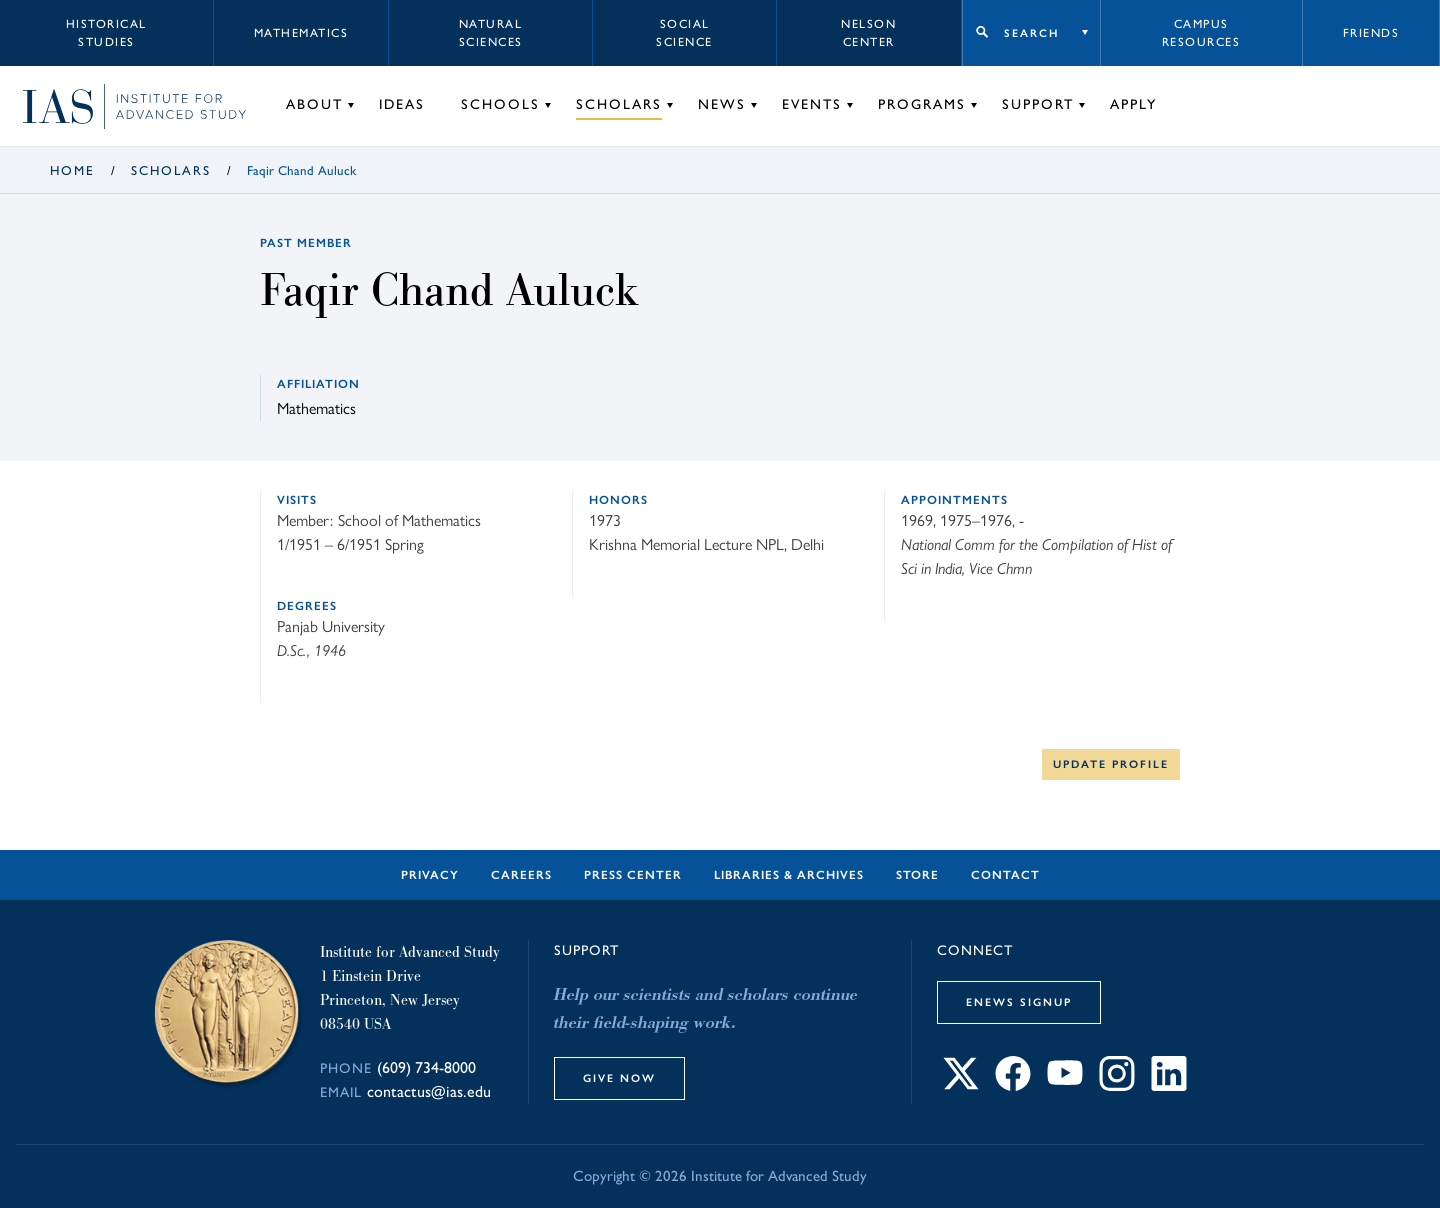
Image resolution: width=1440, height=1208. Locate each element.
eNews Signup (1019, 1002)
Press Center (633, 875)
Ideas (402, 104)
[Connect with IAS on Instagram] (1117, 1085)
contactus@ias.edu (429, 1091)
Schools (500, 104)
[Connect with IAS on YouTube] (1065, 1085)
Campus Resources (1201, 33)
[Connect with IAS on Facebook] (1013, 1085)
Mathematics (301, 33)
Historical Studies (106, 33)
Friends (1371, 33)
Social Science (684, 33)
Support (1038, 104)
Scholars (619, 104)
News (722, 104)
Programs (922, 104)
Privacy (430, 875)
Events (812, 104)
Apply (1133, 104)
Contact (1005, 875)
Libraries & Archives (789, 875)
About (314, 104)
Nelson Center (868, 33)
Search (1031, 33)
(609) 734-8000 (426, 1067)
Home (72, 170)
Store (917, 875)
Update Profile (1111, 764)
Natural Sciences (491, 33)
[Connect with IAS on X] (961, 1085)
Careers (521, 875)
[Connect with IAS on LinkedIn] (1169, 1085)
